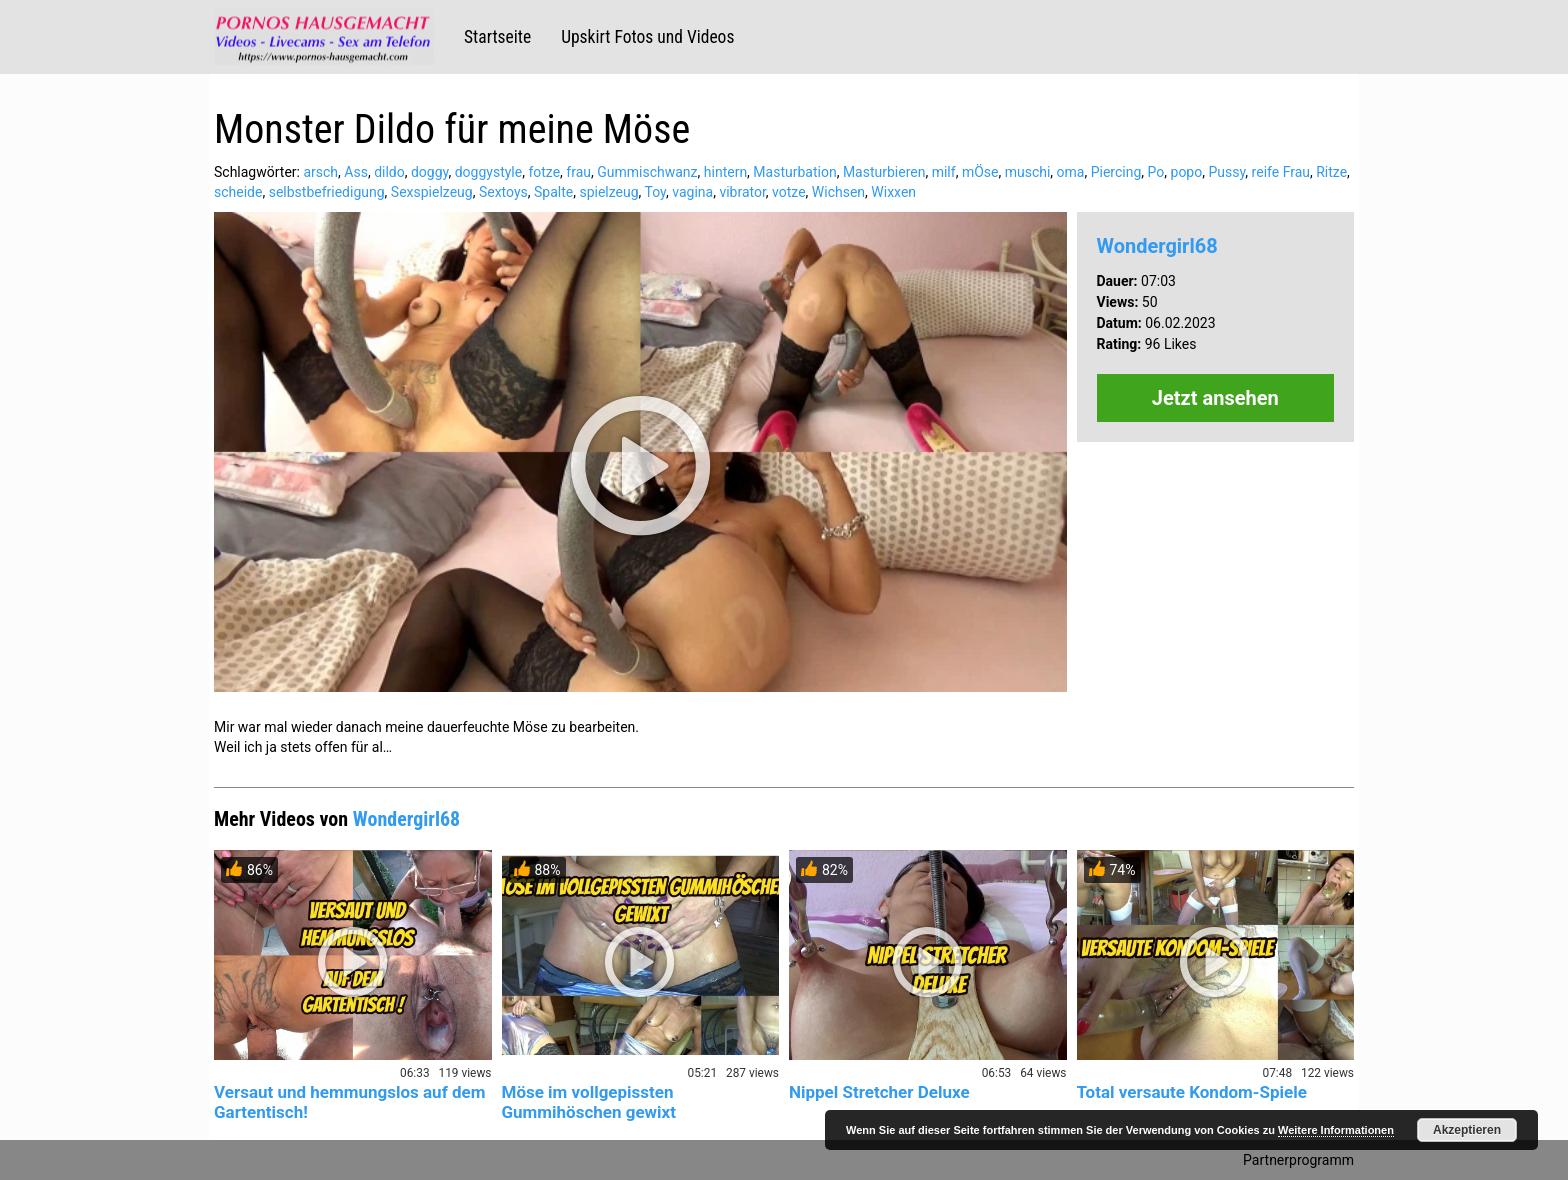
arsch (320, 172)
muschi (1028, 172)
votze (789, 192)
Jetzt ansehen (1215, 398)
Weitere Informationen (1336, 1130)
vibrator (742, 192)
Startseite (497, 37)
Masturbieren (884, 172)
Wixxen (893, 192)
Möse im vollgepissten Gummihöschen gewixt (589, 1102)
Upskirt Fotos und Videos (647, 37)
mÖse (980, 172)
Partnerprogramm (1298, 1160)
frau (578, 172)
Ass (356, 172)
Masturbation (794, 172)
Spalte (553, 192)
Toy (655, 192)
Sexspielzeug (432, 192)
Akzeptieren (1467, 1130)
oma (1071, 172)
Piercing (1116, 172)
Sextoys (503, 192)
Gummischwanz (647, 172)
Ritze (1331, 172)
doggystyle (488, 172)
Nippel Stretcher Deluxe (879, 1092)
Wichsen (838, 192)
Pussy (1226, 172)
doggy (430, 172)
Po (1156, 172)
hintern (725, 172)
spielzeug (608, 192)
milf (944, 172)
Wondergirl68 (1157, 246)
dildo (389, 172)
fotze (544, 172)
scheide (238, 192)
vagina (692, 192)
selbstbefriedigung (327, 192)
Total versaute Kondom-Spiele (1192, 1092)
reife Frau (1281, 172)
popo (1187, 172)
